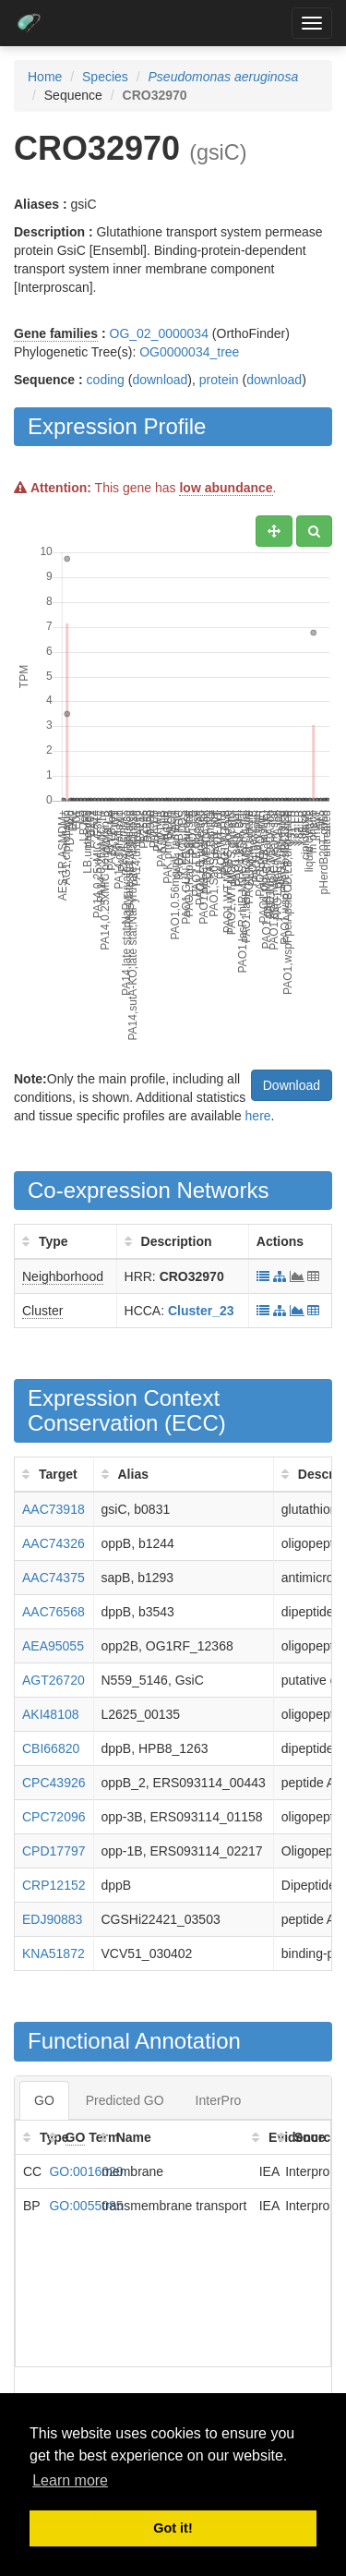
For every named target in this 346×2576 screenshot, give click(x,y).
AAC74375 (53, 1577)
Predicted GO (125, 2100)
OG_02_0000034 (159, 333)
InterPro (219, 2100)
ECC (195, 1422)
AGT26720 (53, 1680)
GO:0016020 (86, 2171)
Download (291, 1085)
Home (45, 76)
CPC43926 (54, 1782)
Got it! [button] (172, 2528)
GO (44, 2100)
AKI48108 (50, 1714)
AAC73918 (53, 1509)
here (258, 1115)
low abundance (225, 487)
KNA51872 (53, 1953)
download (159, 379)
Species (105, 76)
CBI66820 (50, 1748)
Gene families (56, 333)
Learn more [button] (70, 2480)
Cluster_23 (201, 1310)
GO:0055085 (86, 2205)
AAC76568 (53, 1611)
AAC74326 (53, 1543)
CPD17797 (54, 1851)
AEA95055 (53, 1646)
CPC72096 (54, 1816)
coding (106, 379)
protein (219, 379)
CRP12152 (54, 1885)
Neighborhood (62, 1276)
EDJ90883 (52, 1919)
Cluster (42, 1310)
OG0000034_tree (189, 352)
